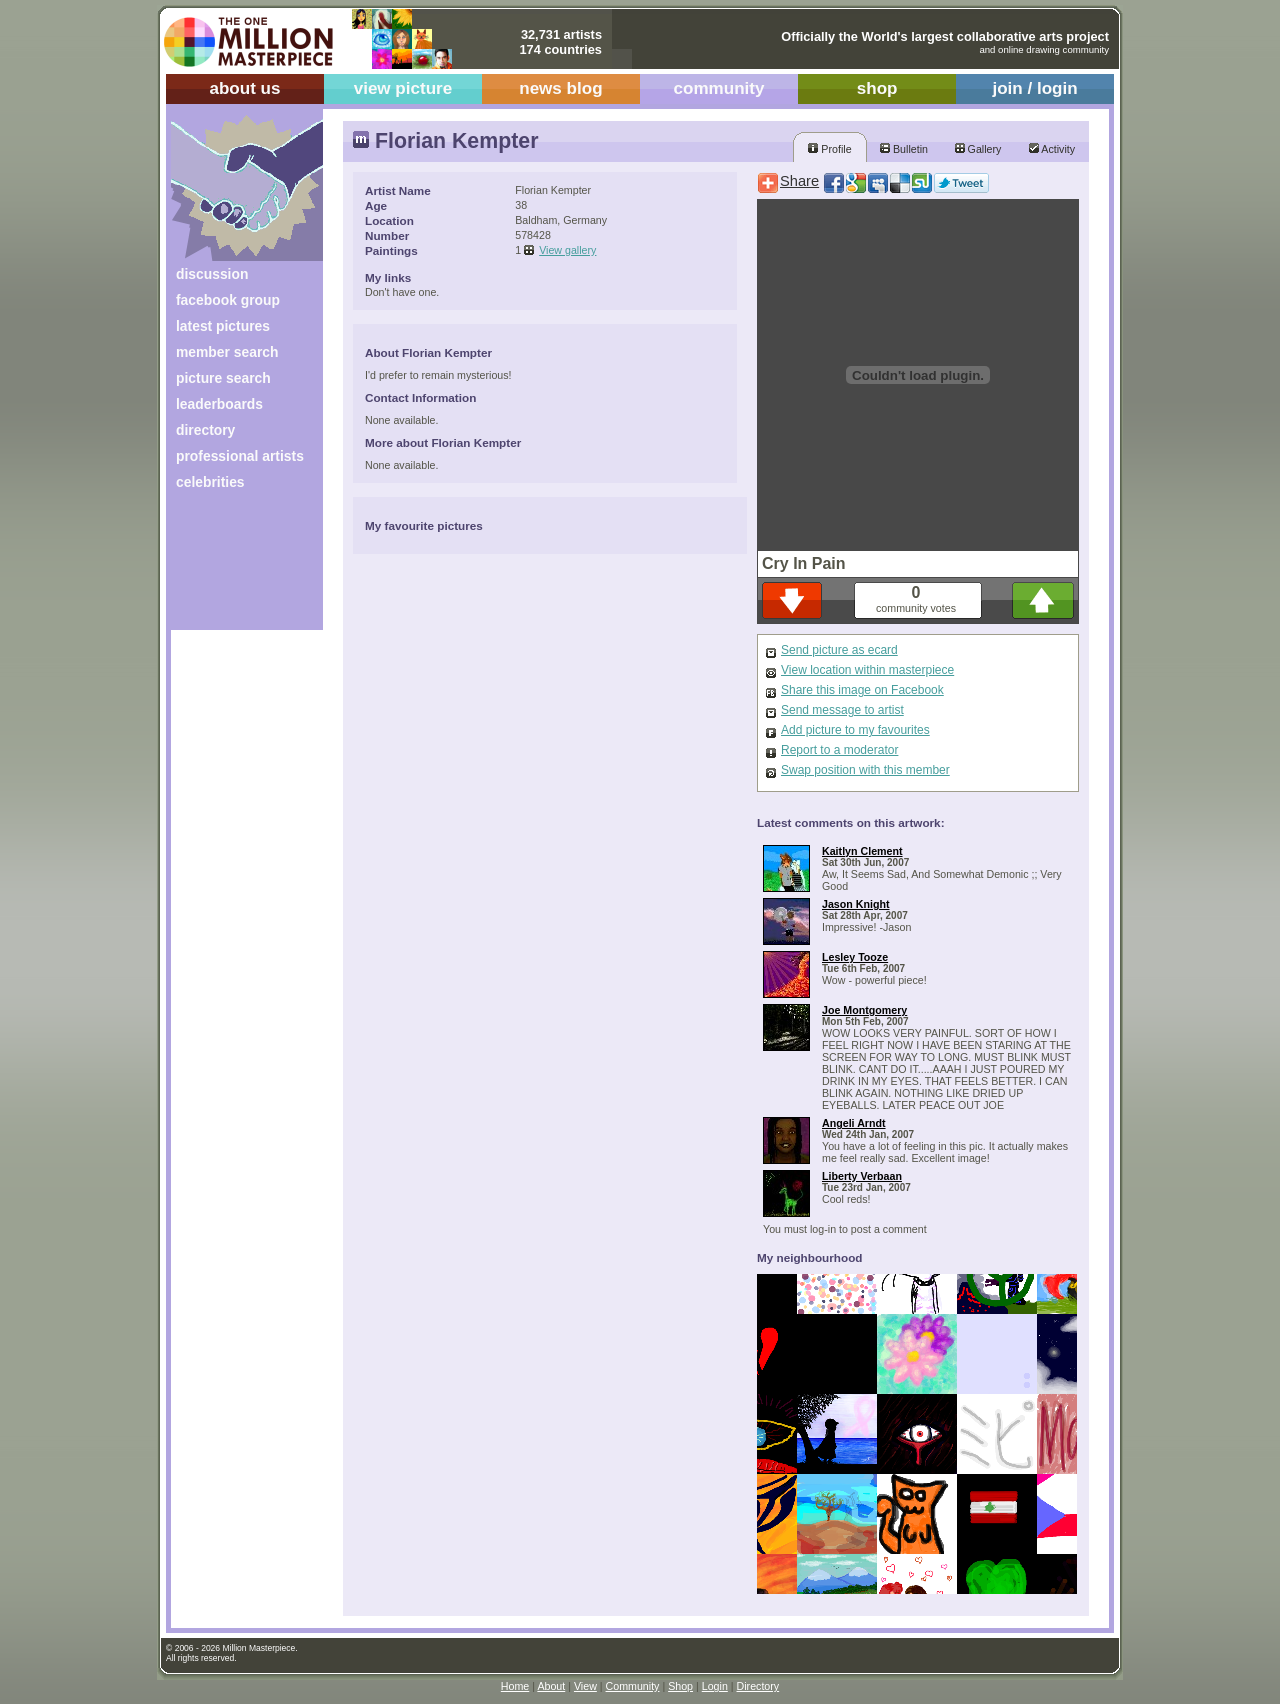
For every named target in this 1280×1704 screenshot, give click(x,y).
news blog (560, 88)
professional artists (240, 456)
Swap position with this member (865, 770)
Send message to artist (842, 710)
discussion (212, 274)
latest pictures (223, 326)
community (719, 88)
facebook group (228, 300)
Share (799, 181)
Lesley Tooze (855, 957)
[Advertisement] (233, 567)
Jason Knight (856, 904)
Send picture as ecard (839, 650)
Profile (829, 149)
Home (515, 1686)
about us (244, 88)
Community (633, 1686)
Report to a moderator (839, 750)
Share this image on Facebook (862, 690)
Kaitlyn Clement (862, 851)
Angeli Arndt (854, 1123)
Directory (758, 1686)
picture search (223, 378)
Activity (1052, 149)
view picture (403, 88)
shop (877, 88)
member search (227, 352)
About (551, 1686)
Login (715, 1686)
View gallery (567, 250)
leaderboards (219, 404)
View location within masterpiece (867, 670)
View (585, 1686)
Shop (680, 1686)
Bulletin (904, 149)
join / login (1034, 88)
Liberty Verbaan (862, 1176)
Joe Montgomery (864, 1010)
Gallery (978, 149)
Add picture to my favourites (855, 730)
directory (205, 430)
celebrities (210, 482)
